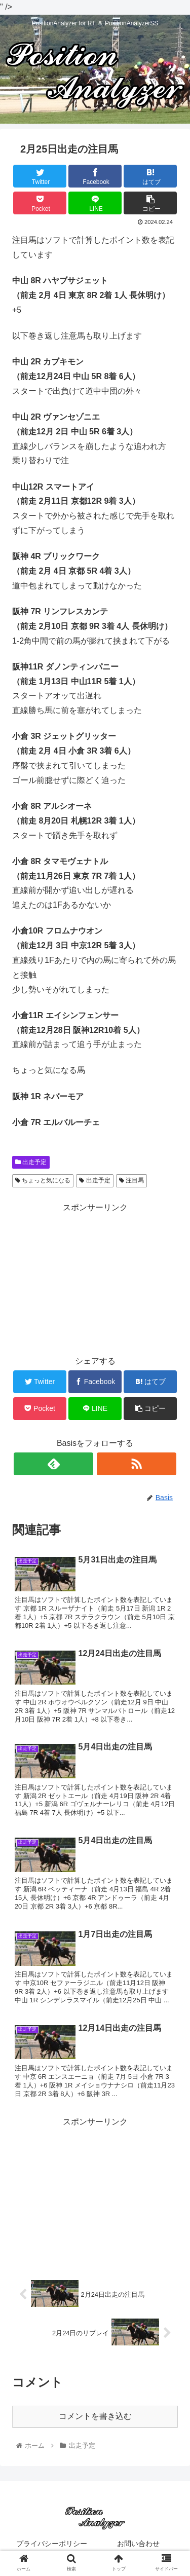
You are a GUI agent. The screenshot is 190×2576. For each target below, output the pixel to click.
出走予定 (31, 1162)
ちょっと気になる (42, 1180)
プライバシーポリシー (51, 2544)
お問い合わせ (138, 2544)
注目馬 (131, 1180)
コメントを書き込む (95, 2416)
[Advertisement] (95, 1278)
